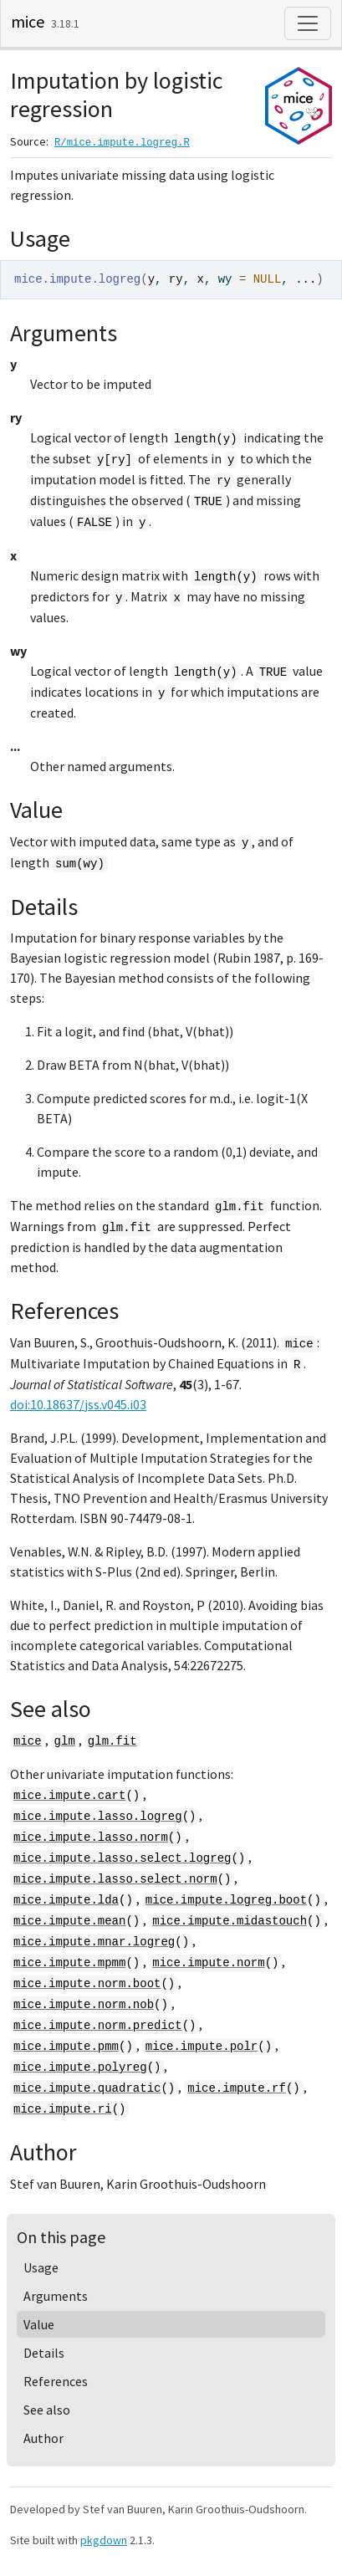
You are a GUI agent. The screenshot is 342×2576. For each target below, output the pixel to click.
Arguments (55, 2295)
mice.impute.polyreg (80, 2067)
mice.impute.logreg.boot (226, 1900)
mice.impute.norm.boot (87, 1984)
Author (43, 2438)
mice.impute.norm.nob (83, 2004)
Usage (41, 2267)
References (55, 2381)
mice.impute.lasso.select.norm (115, 1879)
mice (27, 21)
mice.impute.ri (62, 2109)
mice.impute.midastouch (229, 1921)
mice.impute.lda (66, 1900)
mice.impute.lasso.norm (90, 1837)
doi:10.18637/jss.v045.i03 (78, 1404)
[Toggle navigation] (307, 23)
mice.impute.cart (69, 1795)
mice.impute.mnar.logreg (94, 1942)
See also (46, 2409)
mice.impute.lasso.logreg (97, 1816)
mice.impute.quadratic (87, 2088)
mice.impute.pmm (66, 2046)
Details (43, 2352)
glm (64, 1741)
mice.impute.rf (236, 2088)
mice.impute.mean (69, 1921)
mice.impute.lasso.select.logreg (122, 1858)
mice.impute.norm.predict (97, 2025)
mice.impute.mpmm (69, 1963)
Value (38, 2324)
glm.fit (112, 1741)
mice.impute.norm (208, 1963)
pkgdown (103, 2540)
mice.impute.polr (201, 2046)
